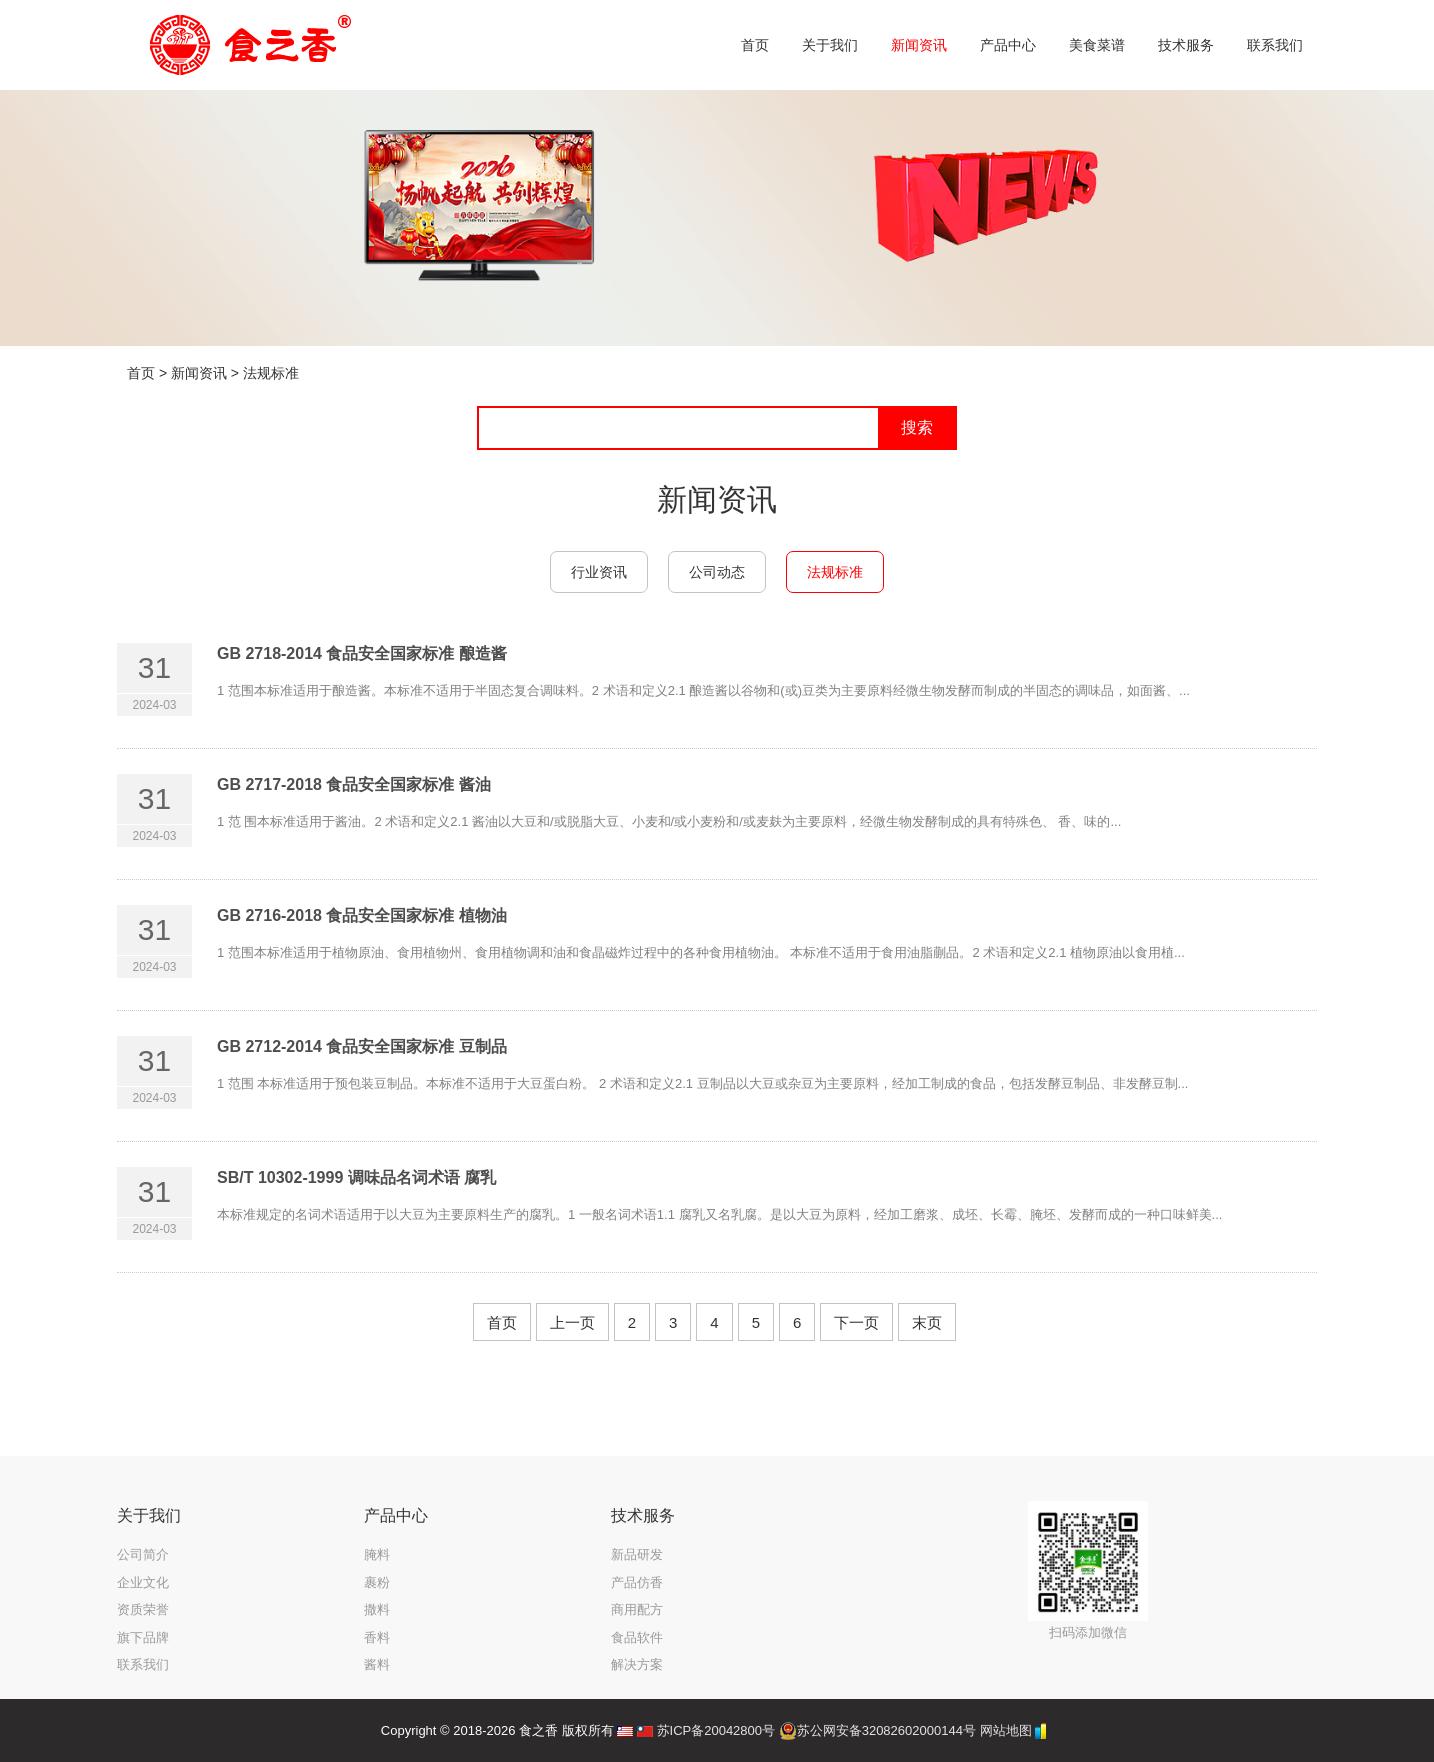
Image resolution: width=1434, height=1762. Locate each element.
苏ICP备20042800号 (716, 1730)
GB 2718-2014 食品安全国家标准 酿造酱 (362, 653)
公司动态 (717, 572)
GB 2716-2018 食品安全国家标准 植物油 (362, 915)
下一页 (856, 1322)
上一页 (572, 1322)
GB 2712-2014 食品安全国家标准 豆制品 (362, 1046)
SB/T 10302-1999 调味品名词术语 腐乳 (356, 1177)
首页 (141, 373)
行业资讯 (599, 572)
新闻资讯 (199, 373)
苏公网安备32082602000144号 (886, 1730)
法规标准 (271, 373)
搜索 (917, 427)
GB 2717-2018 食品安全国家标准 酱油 (354, 784)
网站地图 (1006, 1730)
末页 (927, 1322)
